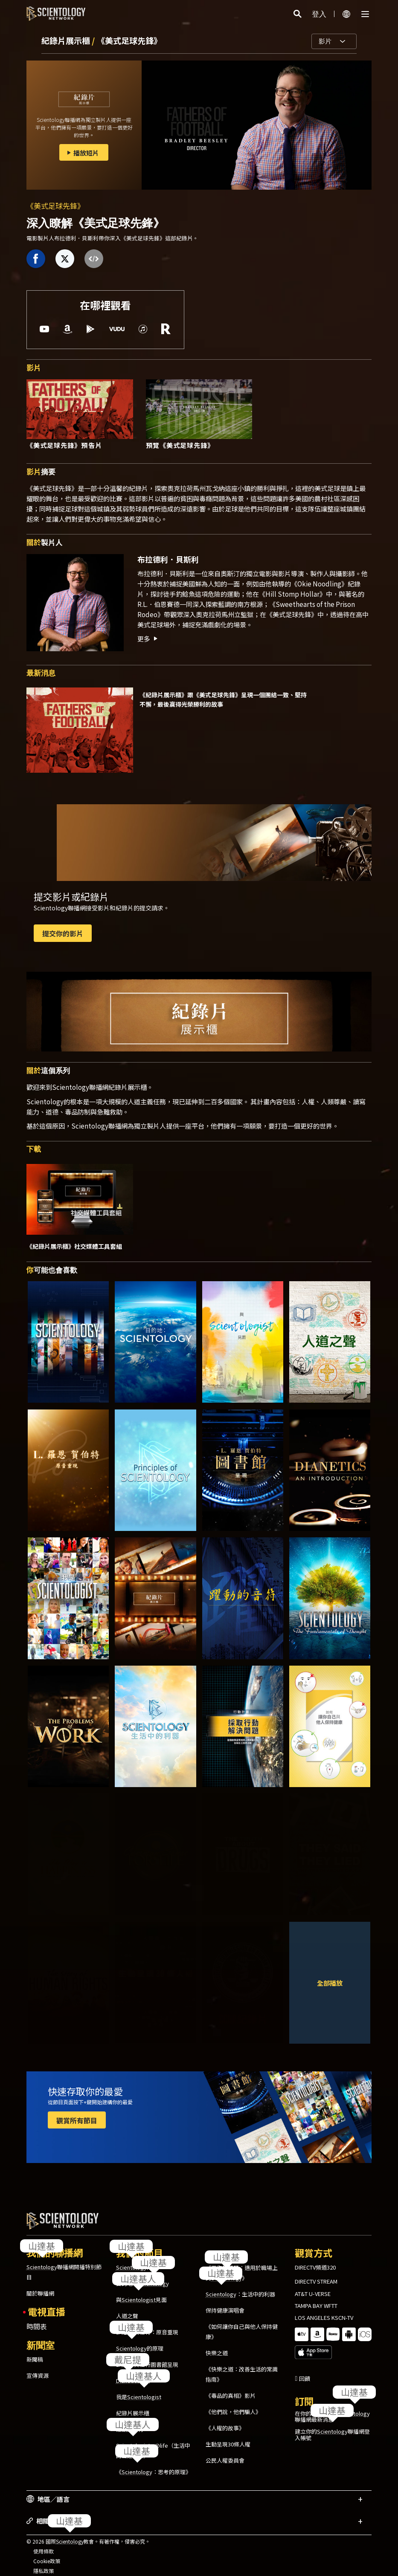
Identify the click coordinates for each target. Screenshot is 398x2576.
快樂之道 (217, 2345)
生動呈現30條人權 (228, 2436)
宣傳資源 (37, 2368)
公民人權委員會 (225, 2453)
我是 (138, 2389)
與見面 (141, 2292)
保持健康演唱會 (225, 2303)
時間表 (36, 2318)
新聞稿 (34, 2352)
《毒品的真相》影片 (231, 2388)
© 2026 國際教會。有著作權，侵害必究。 (88, 2533)
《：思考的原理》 (153, 2464)
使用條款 (43, 2543)
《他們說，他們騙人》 (233, 2404)
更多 (148, 638)
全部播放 (330, 1982)
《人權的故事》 (225, 2420)
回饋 (304, 2357)
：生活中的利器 (240, 2286)
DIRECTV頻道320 (315, 2259)
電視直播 (46, 2303)
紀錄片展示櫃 (66, 40)
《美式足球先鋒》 (129, 40)
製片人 (44, 542)
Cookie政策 (46, 2553)
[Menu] (365, 14)
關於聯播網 (40, 2285)
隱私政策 (43, 2563)
